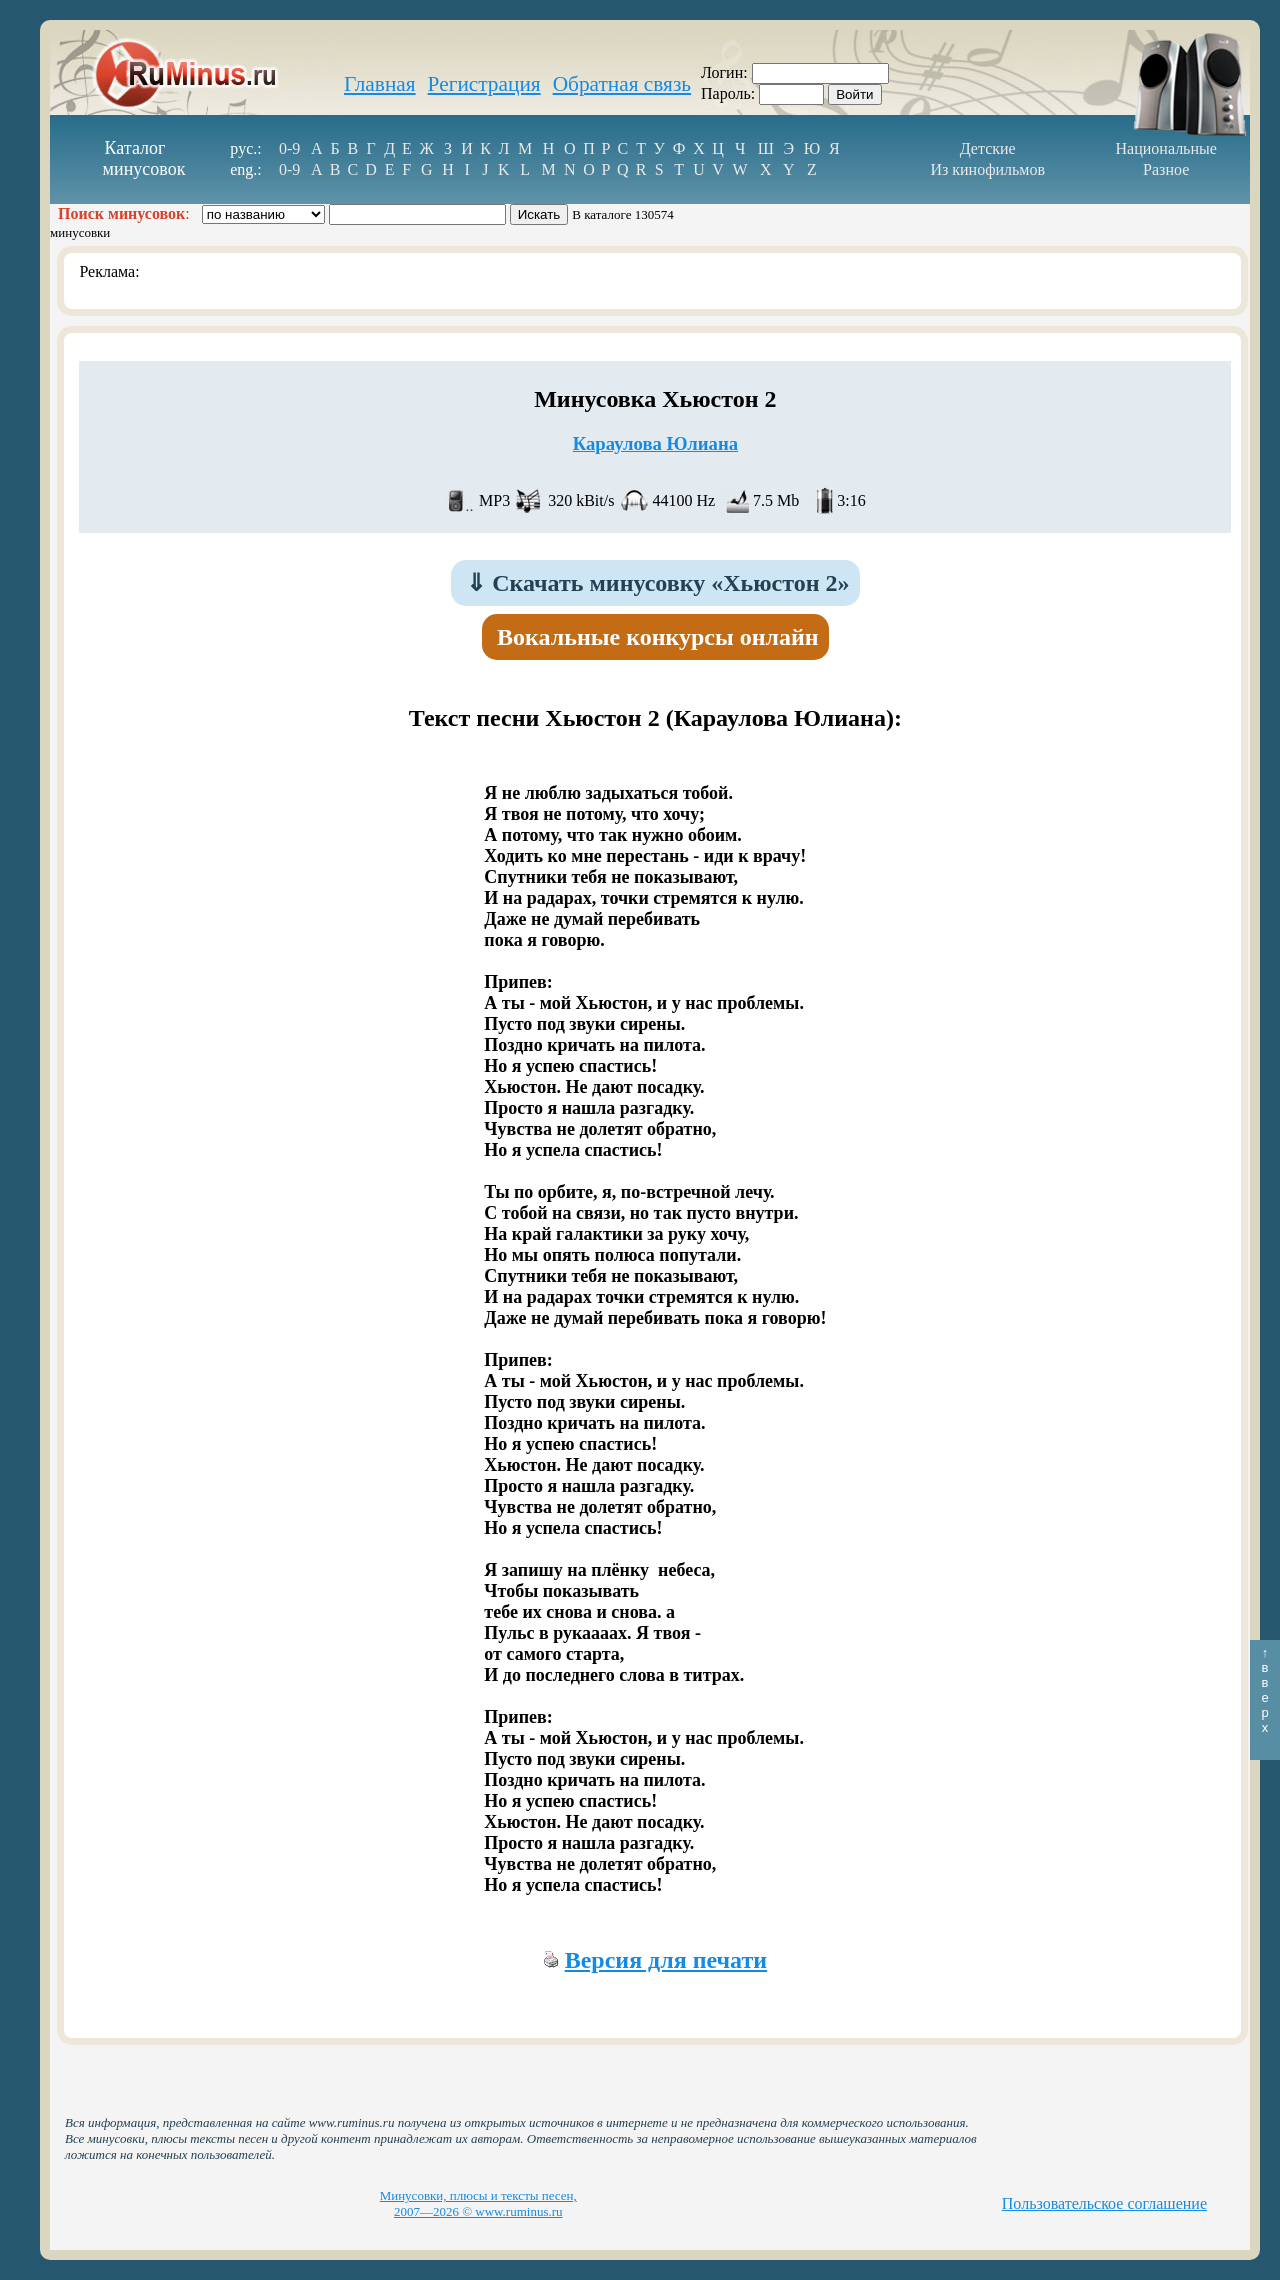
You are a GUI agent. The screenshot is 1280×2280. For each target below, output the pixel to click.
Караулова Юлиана (655, 443)
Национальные (1166, 148)
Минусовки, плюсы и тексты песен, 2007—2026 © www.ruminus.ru (478, 2203)
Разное (1166, 169)
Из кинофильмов (987, 169)
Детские (988, 148)
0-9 (289, 148)
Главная (380, 84)
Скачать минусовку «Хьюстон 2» (657, 583)
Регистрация (484, 84)
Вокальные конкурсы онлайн (658, 637)
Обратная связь (622, 84)
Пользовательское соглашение (1104, 2203)
